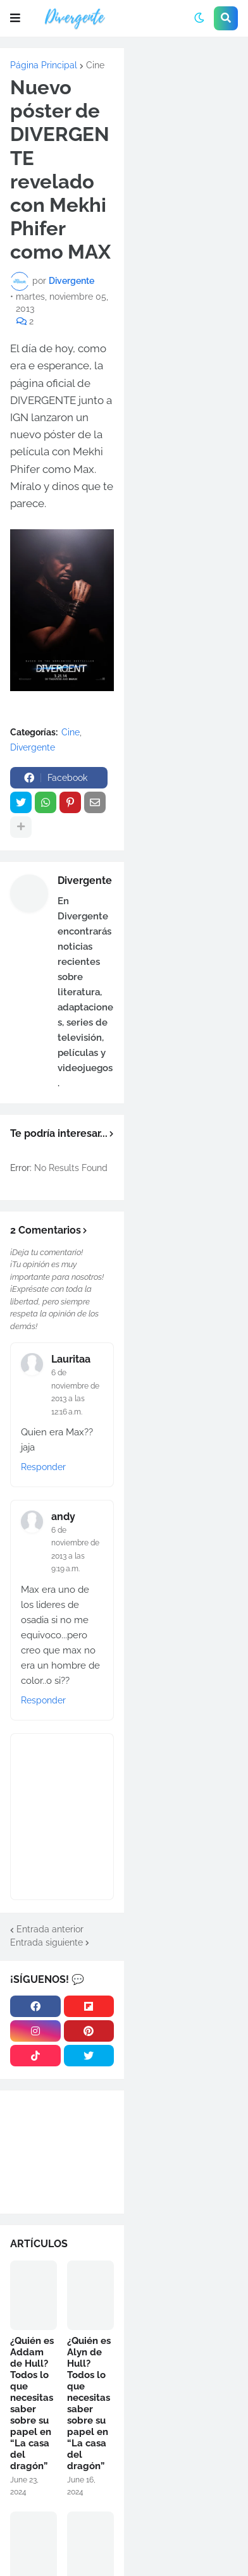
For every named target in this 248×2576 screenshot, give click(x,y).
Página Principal (43, 65)
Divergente (32, 747)
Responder (43, 1467)
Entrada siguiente (46, 1942)
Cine (95, 65)
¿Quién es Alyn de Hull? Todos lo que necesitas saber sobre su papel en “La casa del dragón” (89, 2403)
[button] (15, 18)
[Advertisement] (186, 101)
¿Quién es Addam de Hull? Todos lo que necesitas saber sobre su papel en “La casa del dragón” (32, 2403)
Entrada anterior (50, 1929)
